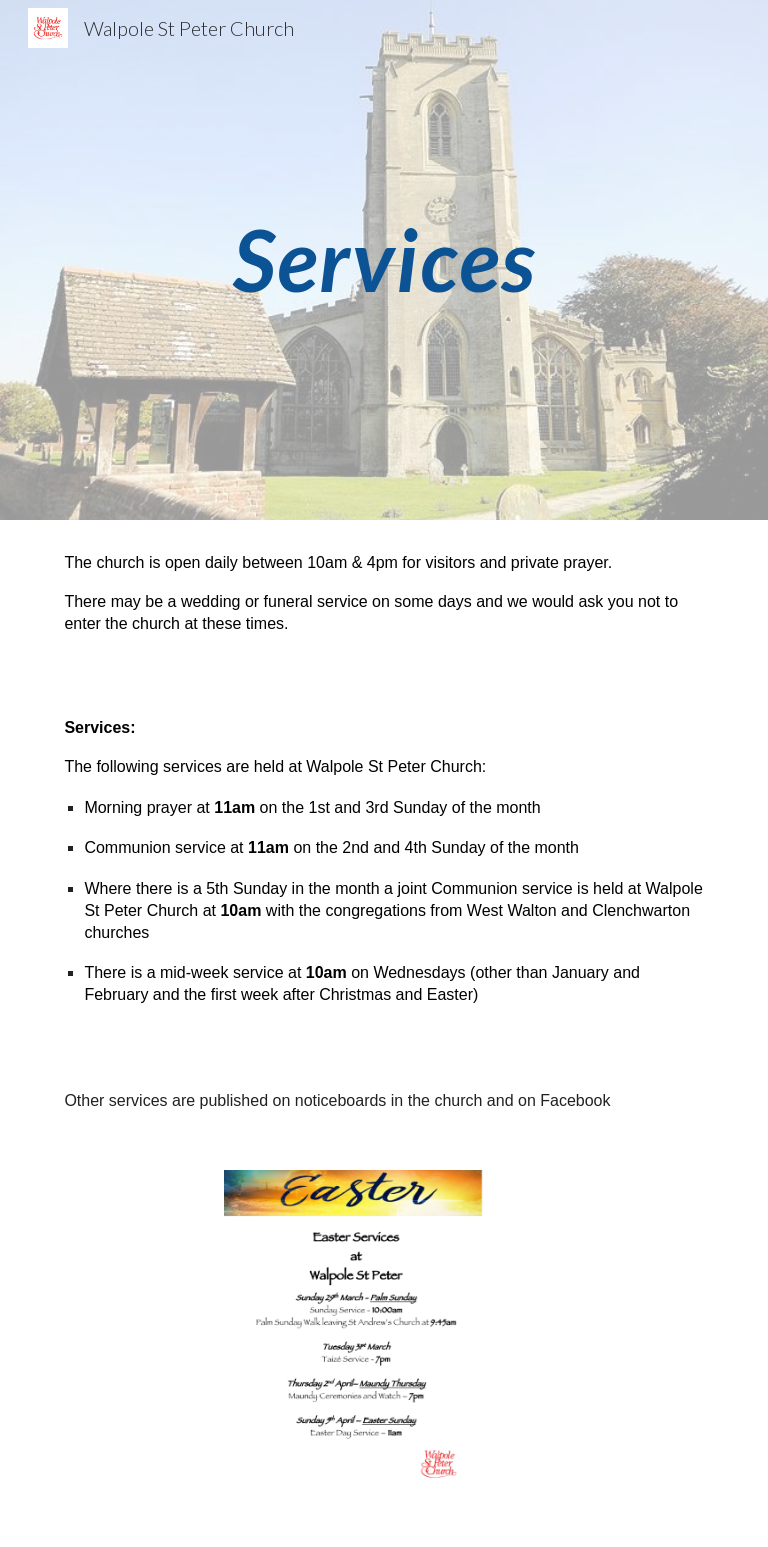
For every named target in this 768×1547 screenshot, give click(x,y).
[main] (383, 259)
